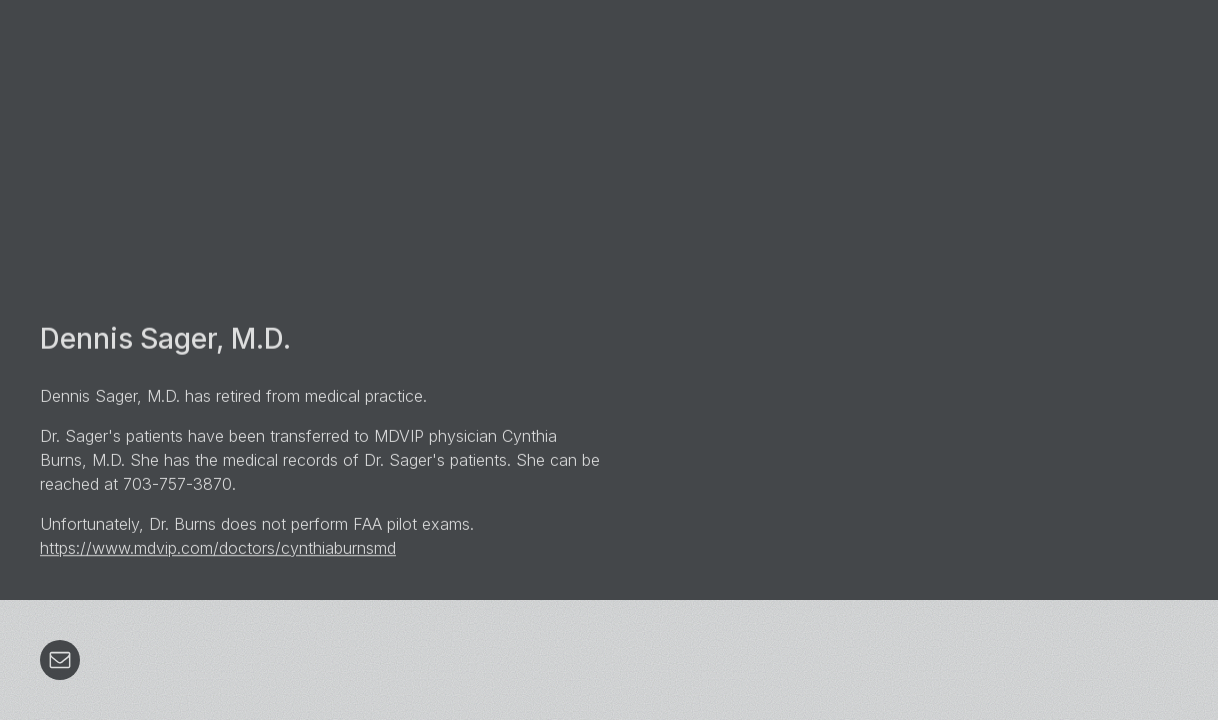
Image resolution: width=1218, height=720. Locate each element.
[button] (60, 660)
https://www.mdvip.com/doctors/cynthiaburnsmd (218, 548)
